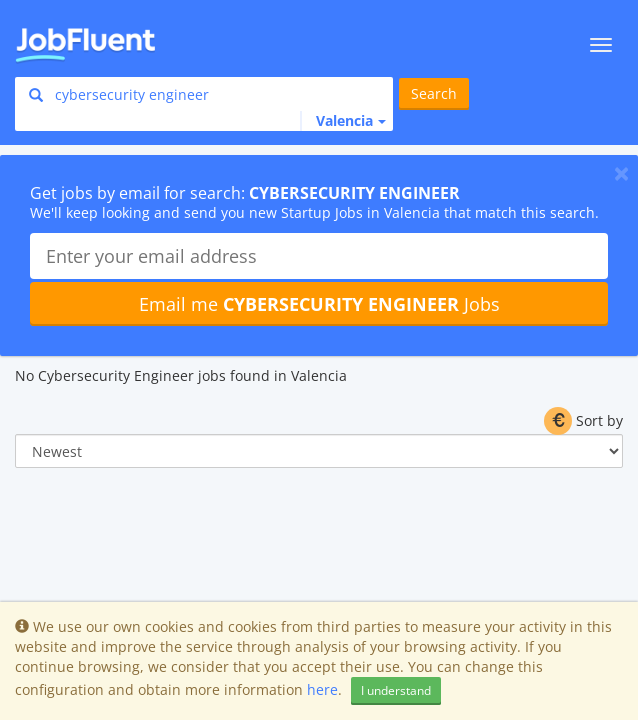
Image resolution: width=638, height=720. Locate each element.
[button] (343, 121)
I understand (396, 690)
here (322, 689)
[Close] (621, 173)
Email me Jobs (319, 304)
